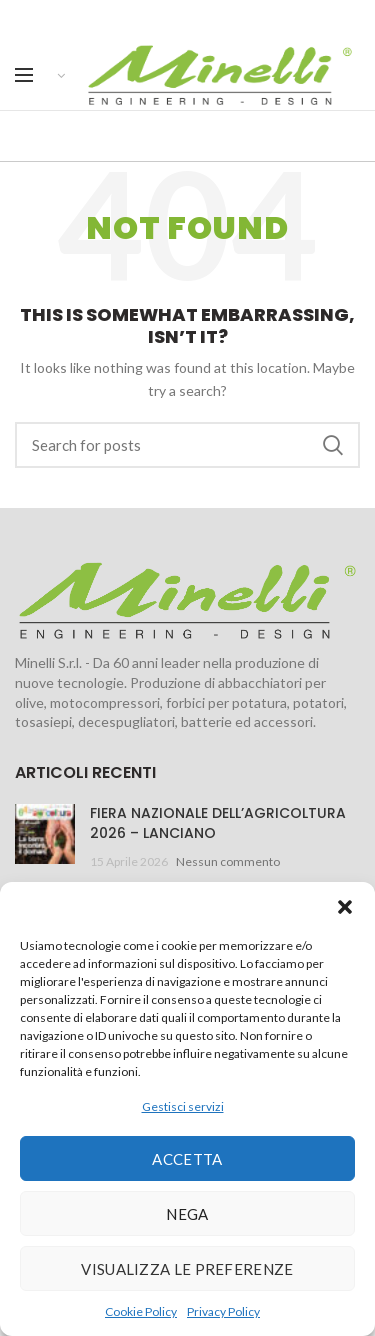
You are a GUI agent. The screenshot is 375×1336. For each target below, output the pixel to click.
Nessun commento (228, 861)
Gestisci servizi (183, 1106)
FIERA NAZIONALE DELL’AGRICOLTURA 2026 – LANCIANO (218, 823)
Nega (187, 1214)
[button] (345, 907)
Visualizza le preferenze (187, 1269)
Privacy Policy (223, 1311)
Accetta (187, 1159)
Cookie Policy (141, 1311)
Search (333, 445)
